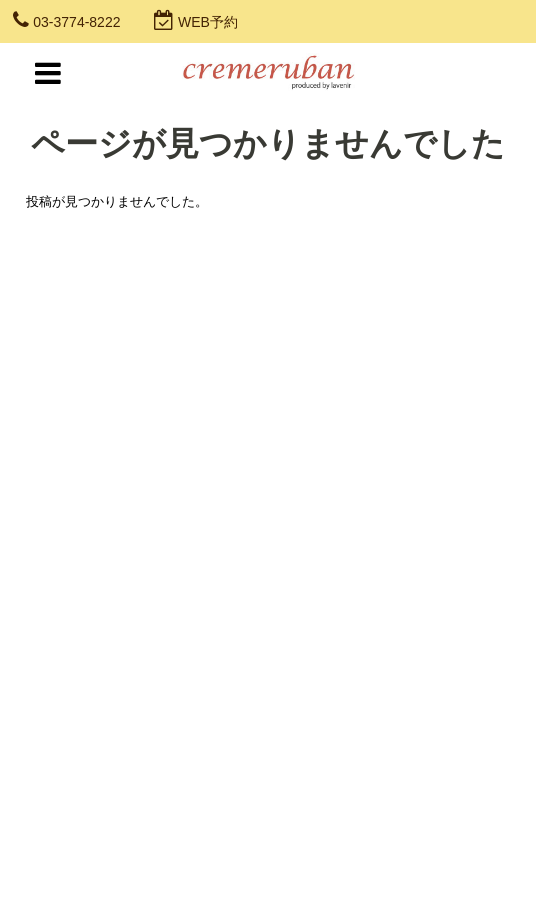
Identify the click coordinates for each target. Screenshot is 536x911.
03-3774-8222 (76, 22)
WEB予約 (208, 22)
